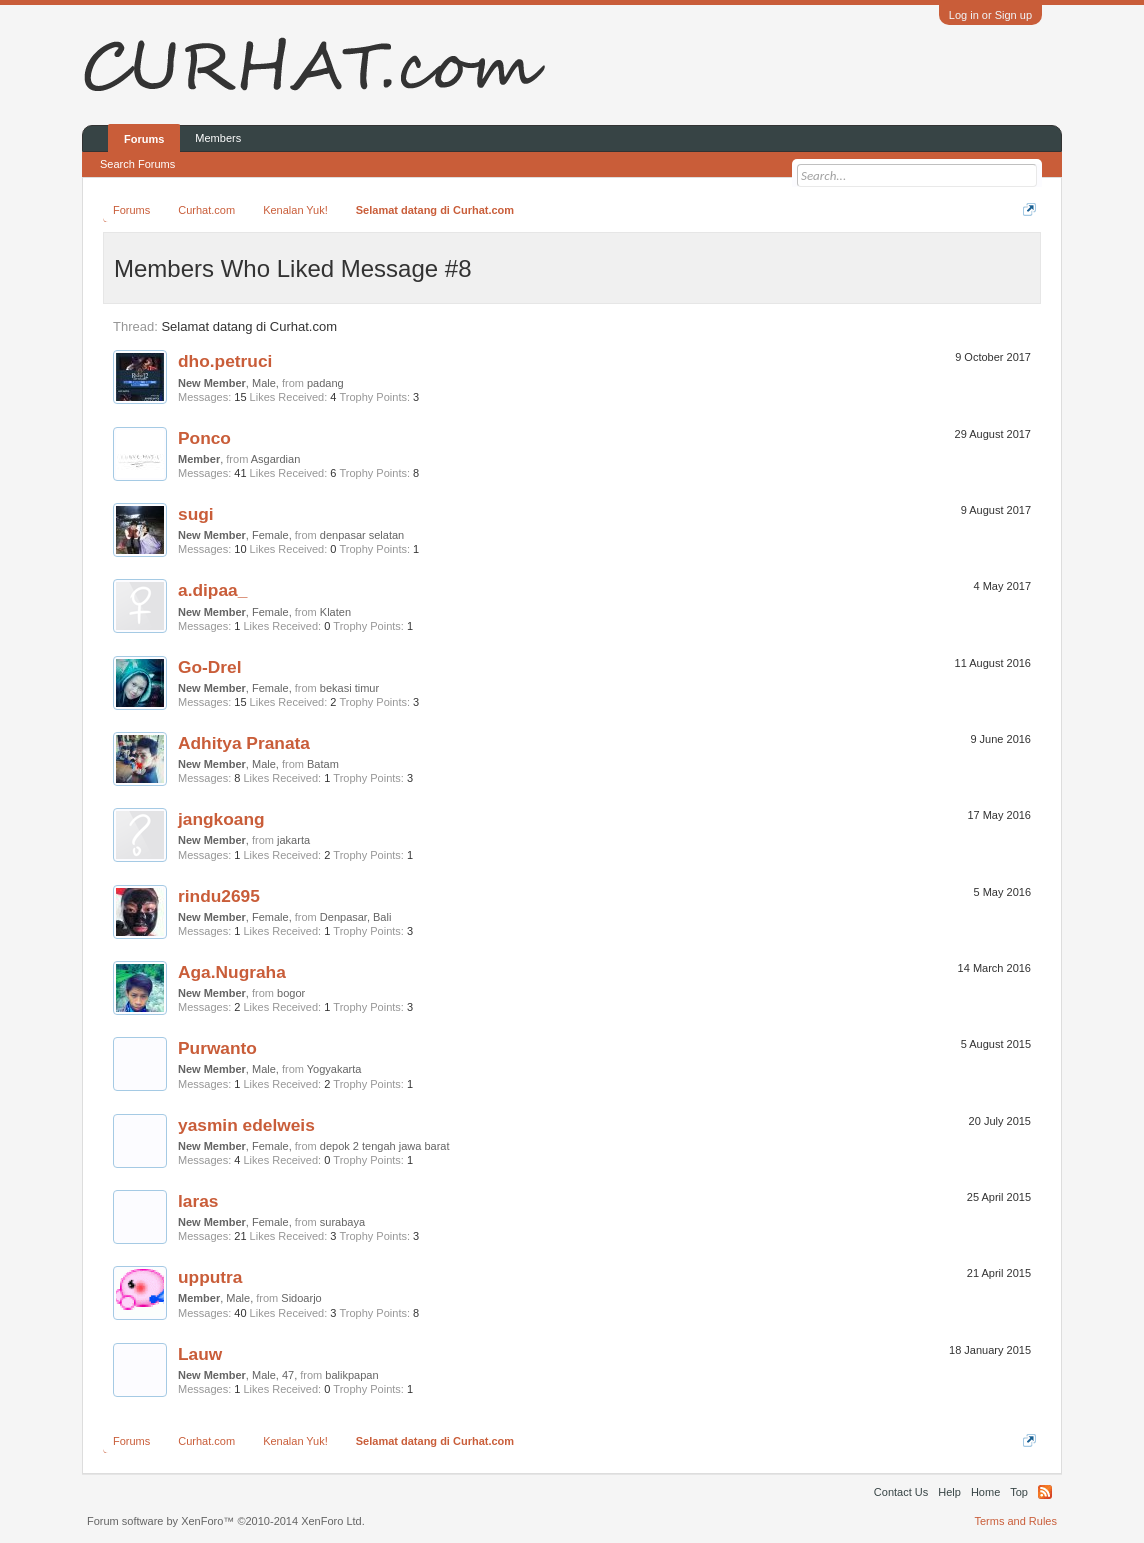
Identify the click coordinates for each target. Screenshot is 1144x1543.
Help (949, 1492)
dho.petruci (225, 361)
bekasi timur (349, 688)
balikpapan (351, 1375)
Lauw (200, 1354)
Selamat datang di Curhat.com (249, 326)
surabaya (342, 1222)
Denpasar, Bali (356, 917)
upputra (210, 1277)
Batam (323, 764)
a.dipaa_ (212, 590)
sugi (196, 514)
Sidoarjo (301, 1298)
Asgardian (276, 459)
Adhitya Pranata (244, 743)
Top (1019, 1492)
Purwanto (217, 1048)
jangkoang (221, 819)
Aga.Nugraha (232, 972)
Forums (144, 139)
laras (198, 1201)
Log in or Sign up (990, 15)
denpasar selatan (362, 535)
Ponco (204, 438)
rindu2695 (219, 896)
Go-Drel (210, 667)
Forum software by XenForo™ (226, 1521)
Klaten (335, 612)
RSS (1045, 1492)
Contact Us (901, 1492)
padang (325, 383)
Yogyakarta (334, 1069)
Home (985, 1492)
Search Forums (137, 164)
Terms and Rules (1015, 1521)
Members (218, 138)
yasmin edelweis (246, 1125)
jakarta (293, 840)
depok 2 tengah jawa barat (385, 1146)
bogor (291, 993)
